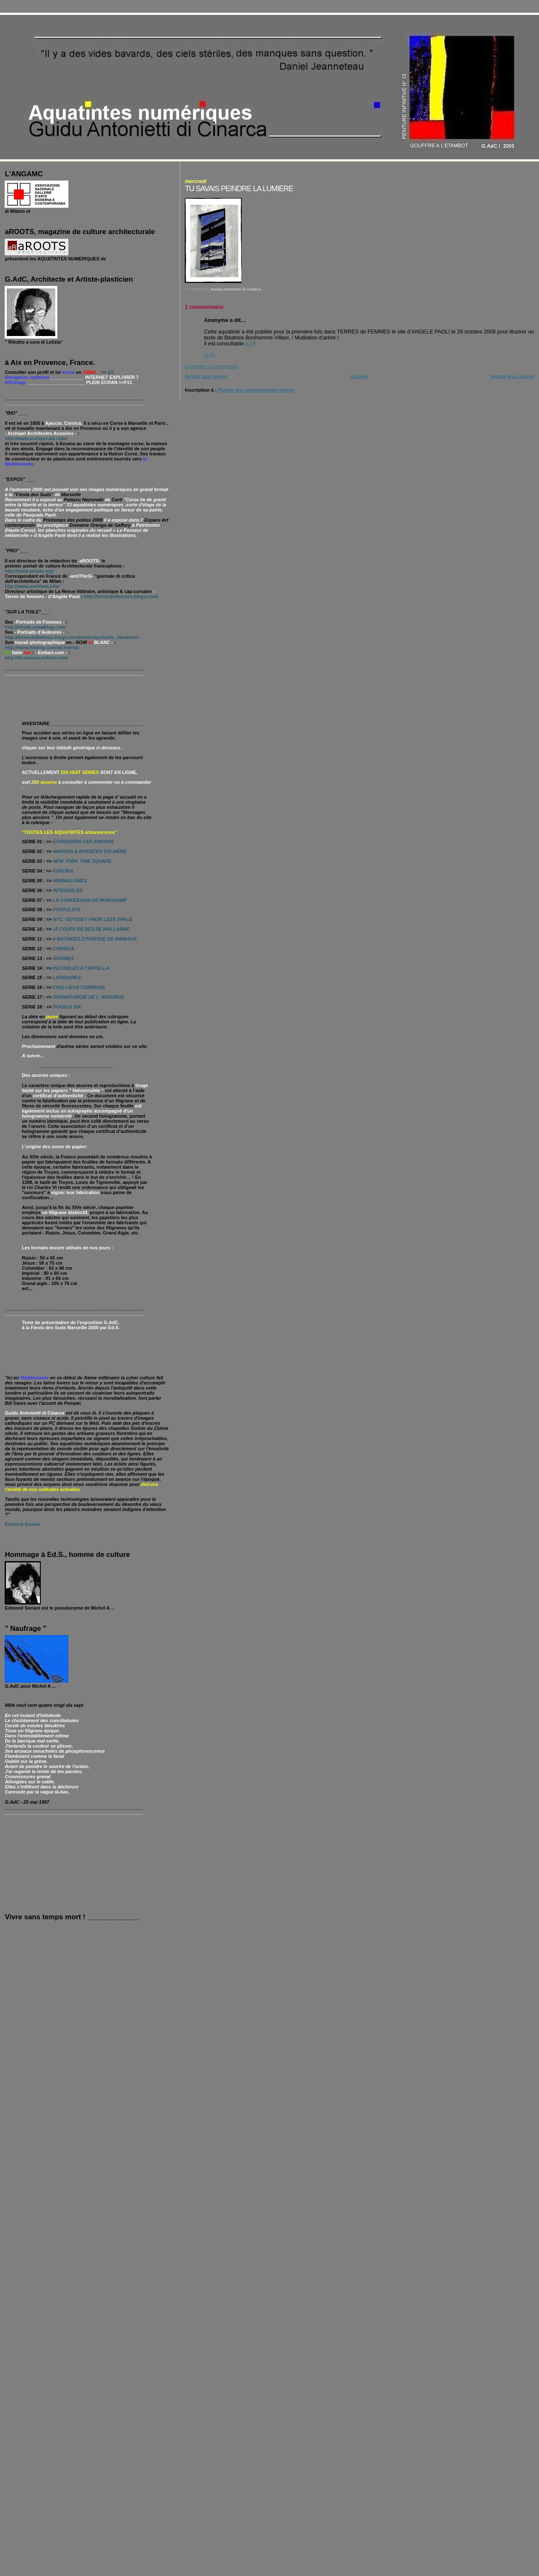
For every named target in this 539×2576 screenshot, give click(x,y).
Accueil (359, 376)
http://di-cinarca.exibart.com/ (36, 657)
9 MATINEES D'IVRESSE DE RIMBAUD (94, 938)
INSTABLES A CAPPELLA (81, 968)
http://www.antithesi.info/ (32, 586)
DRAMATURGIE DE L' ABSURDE (88, 997)
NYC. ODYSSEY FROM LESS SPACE (92, 919)
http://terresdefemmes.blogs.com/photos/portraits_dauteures (72, 637)
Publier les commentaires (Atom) (256, 390)
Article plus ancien (512, 376)
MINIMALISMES (70, 880)
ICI (248, 344)
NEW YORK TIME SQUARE (82, 861)
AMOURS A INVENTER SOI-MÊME (90, 851)
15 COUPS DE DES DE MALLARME (91, 929)
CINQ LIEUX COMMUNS (79, 987)
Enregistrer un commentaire (211, 366)
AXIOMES (63, 958)
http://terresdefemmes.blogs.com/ (121, 596)
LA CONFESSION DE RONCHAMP (90, 900)
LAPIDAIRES (66, 977)
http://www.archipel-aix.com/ (36, 438)
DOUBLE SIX (67, 1006)
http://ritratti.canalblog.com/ (35, 627)
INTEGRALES (67, 890)
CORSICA (63, 948)
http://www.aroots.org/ (29, 570)
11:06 (209, 355)
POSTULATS (66, 909)
